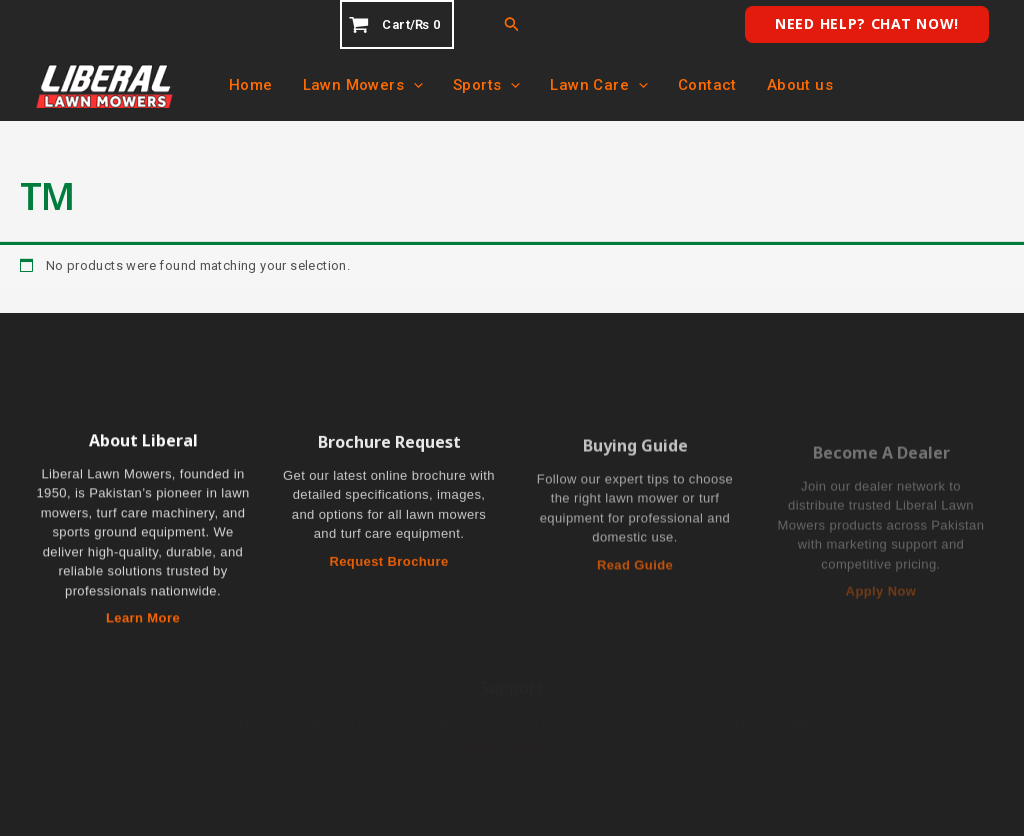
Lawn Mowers (363, 85)
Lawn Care (599, 85)
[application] (413, 85)
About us (800, 85)
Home (251, 85)
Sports (486, 85)
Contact (707, 85)
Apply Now (881, 598)
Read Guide (635, 571)
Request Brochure (388, 564)
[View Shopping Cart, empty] (397, 24)
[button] (512, 24)
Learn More (143, 619)
